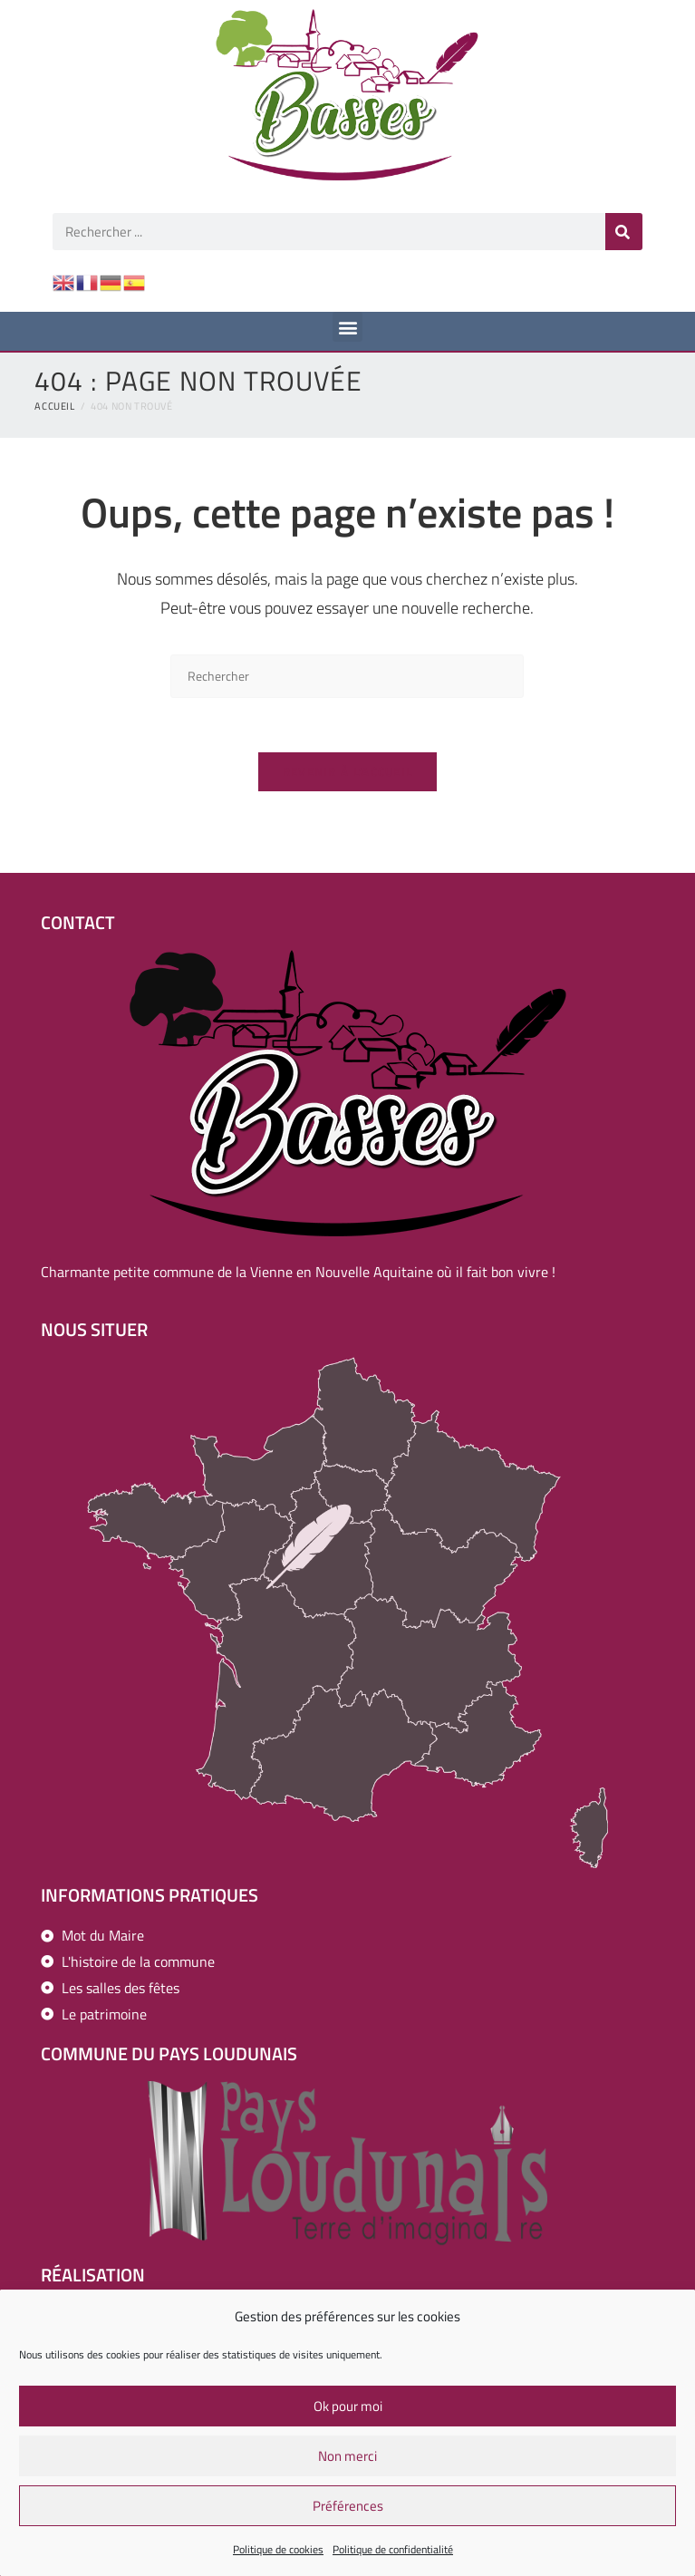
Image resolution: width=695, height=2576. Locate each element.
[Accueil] (54, 406)
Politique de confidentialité (393, 2554)
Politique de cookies (278, 2554)
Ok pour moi (348, 2410)
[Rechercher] (623, 231)
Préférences (348, 2510)
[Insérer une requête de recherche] (347, 675)
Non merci (347, 2460)
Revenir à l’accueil (348, 771)
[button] (347, 327)
